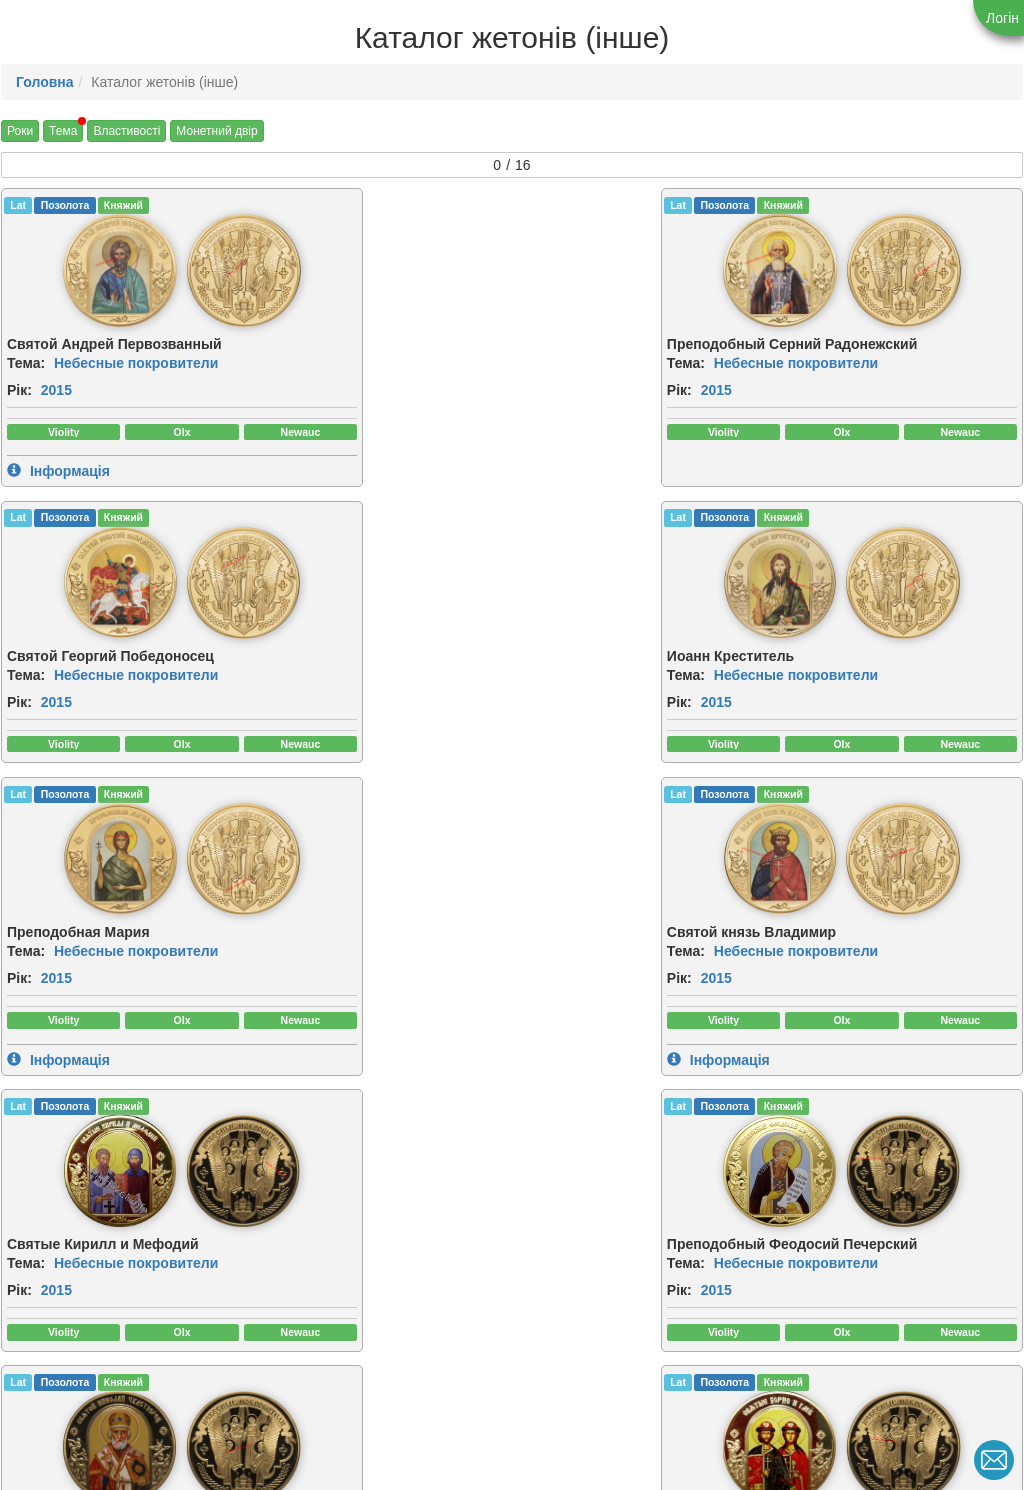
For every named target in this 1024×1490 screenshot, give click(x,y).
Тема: (26, 360)
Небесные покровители (136, 360)
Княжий (123, 205)
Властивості (126, 131)
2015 (56, 387)
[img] (62, 269)
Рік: (19, 387)
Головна (45, 82)
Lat (18, 205)
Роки (20, 131)
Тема (63, 131)
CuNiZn (547, 1140)
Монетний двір (216, 131)
